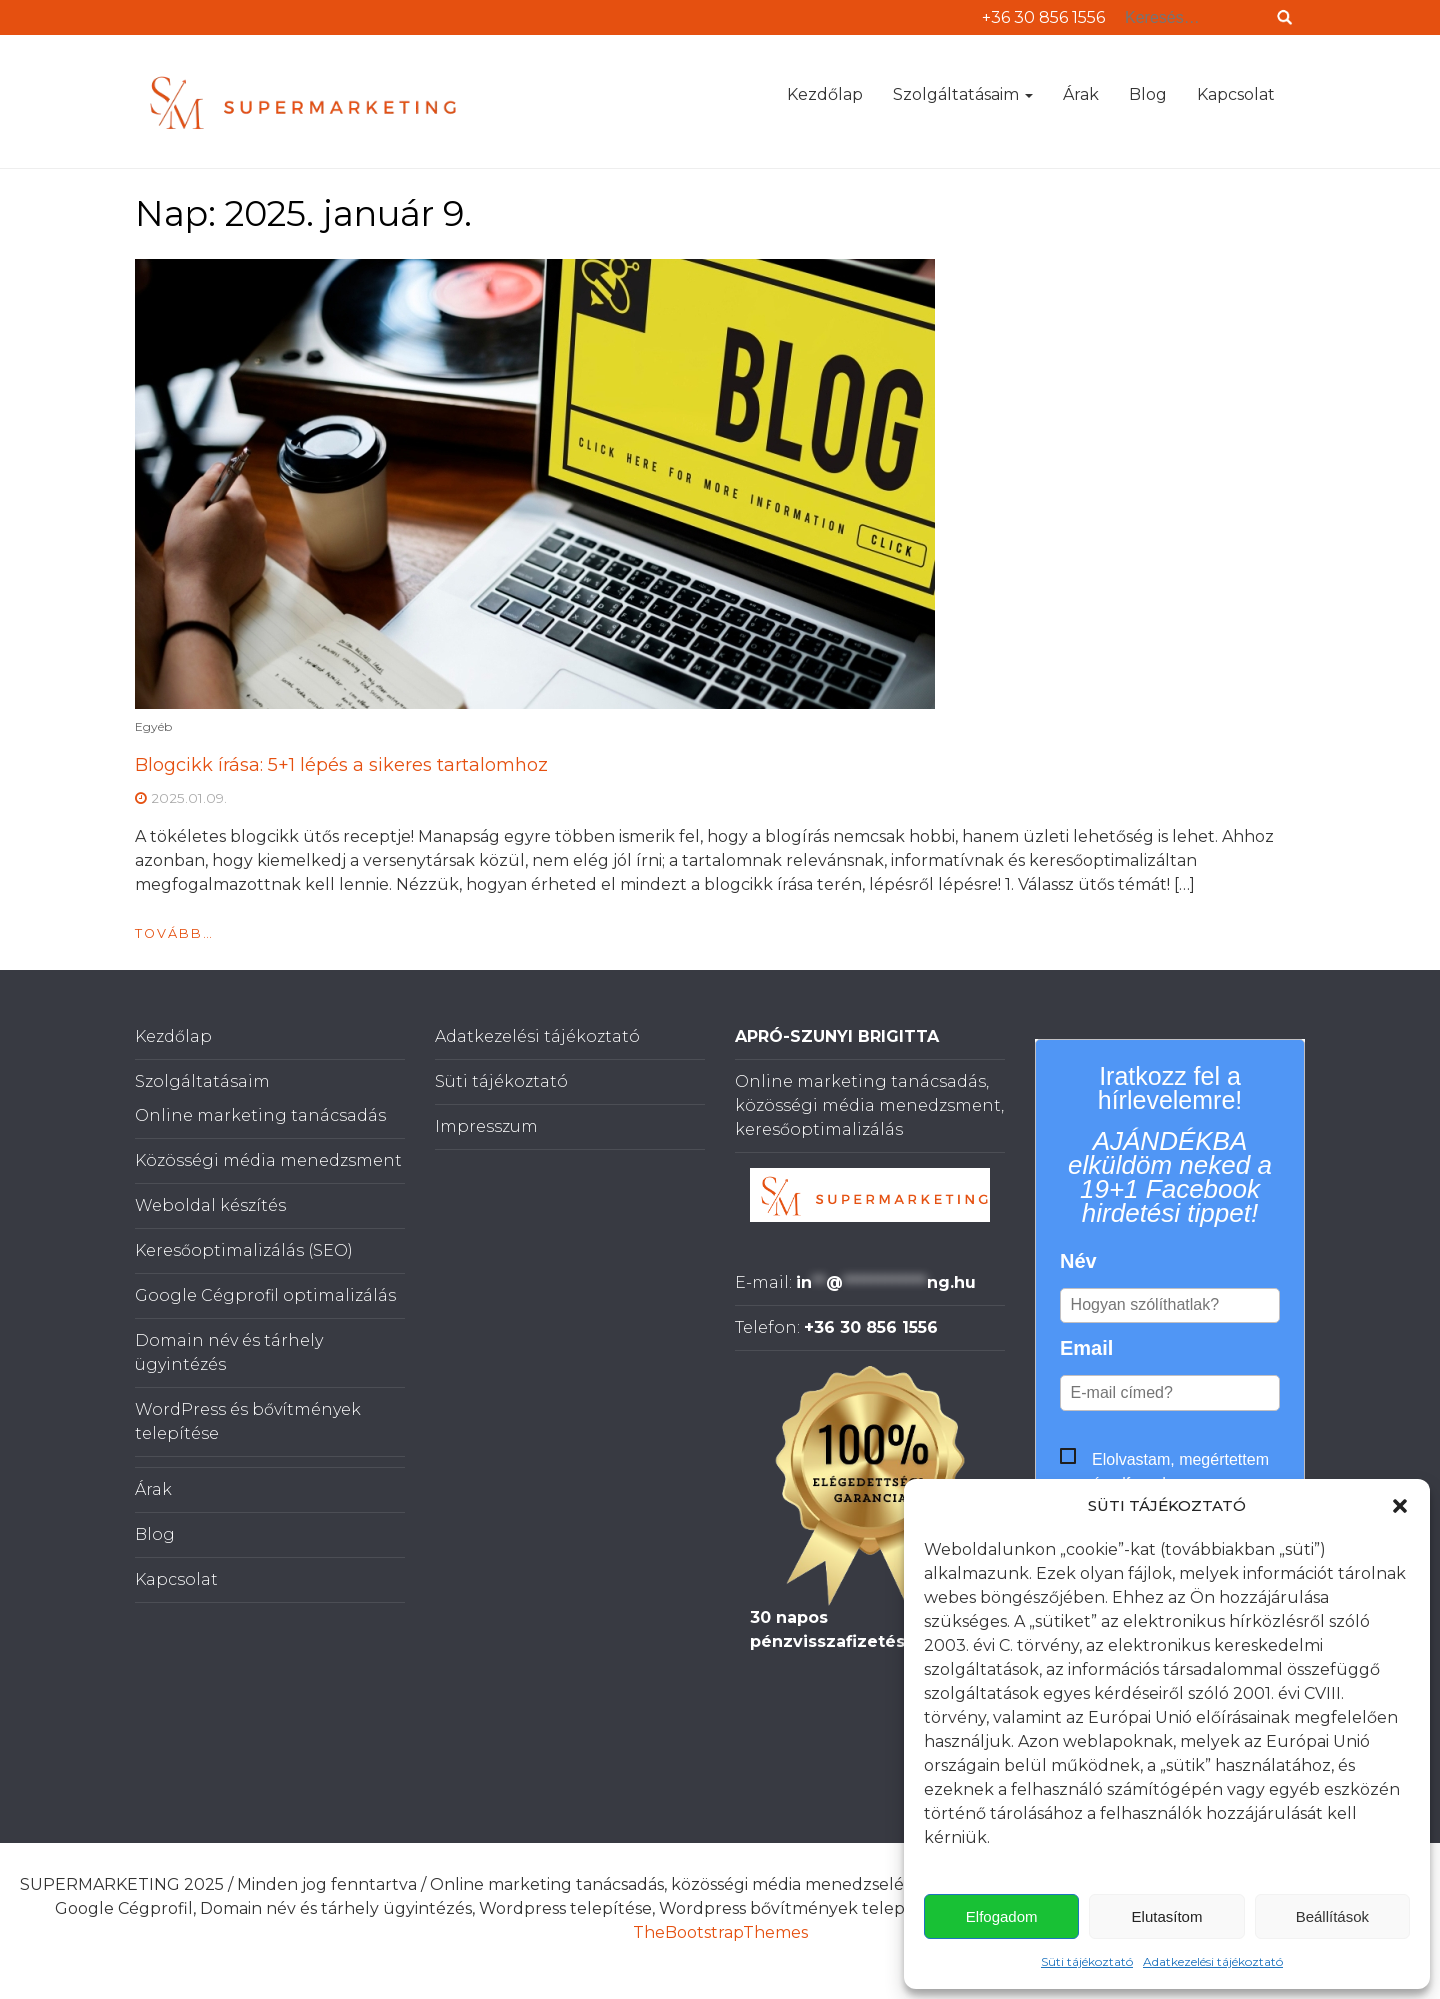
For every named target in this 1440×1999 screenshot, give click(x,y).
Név (1078, 1261)
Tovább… (174, 933)
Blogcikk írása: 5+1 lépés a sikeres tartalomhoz (341, 765)
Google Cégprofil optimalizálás (265, 1295)
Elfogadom (1002, 1916)
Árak (1081, 94)
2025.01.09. (189, 798)
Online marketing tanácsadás (260, 1115)
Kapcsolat (1236, 94)
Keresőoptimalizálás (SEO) (244, 1250)
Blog (1148, 94)
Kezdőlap (825, 94)
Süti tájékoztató (1087, 1961)
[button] (1400, 1506)
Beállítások (1332, 1916)
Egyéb (153, 726)
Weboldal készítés (210, 1205)
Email (1086, 1348)
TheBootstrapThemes (720, 1932)
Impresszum (486, 1126)
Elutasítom (1167, 1916)
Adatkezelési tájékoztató (1213, 1961)
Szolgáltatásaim (963, 94)
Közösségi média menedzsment (268, 1160)
